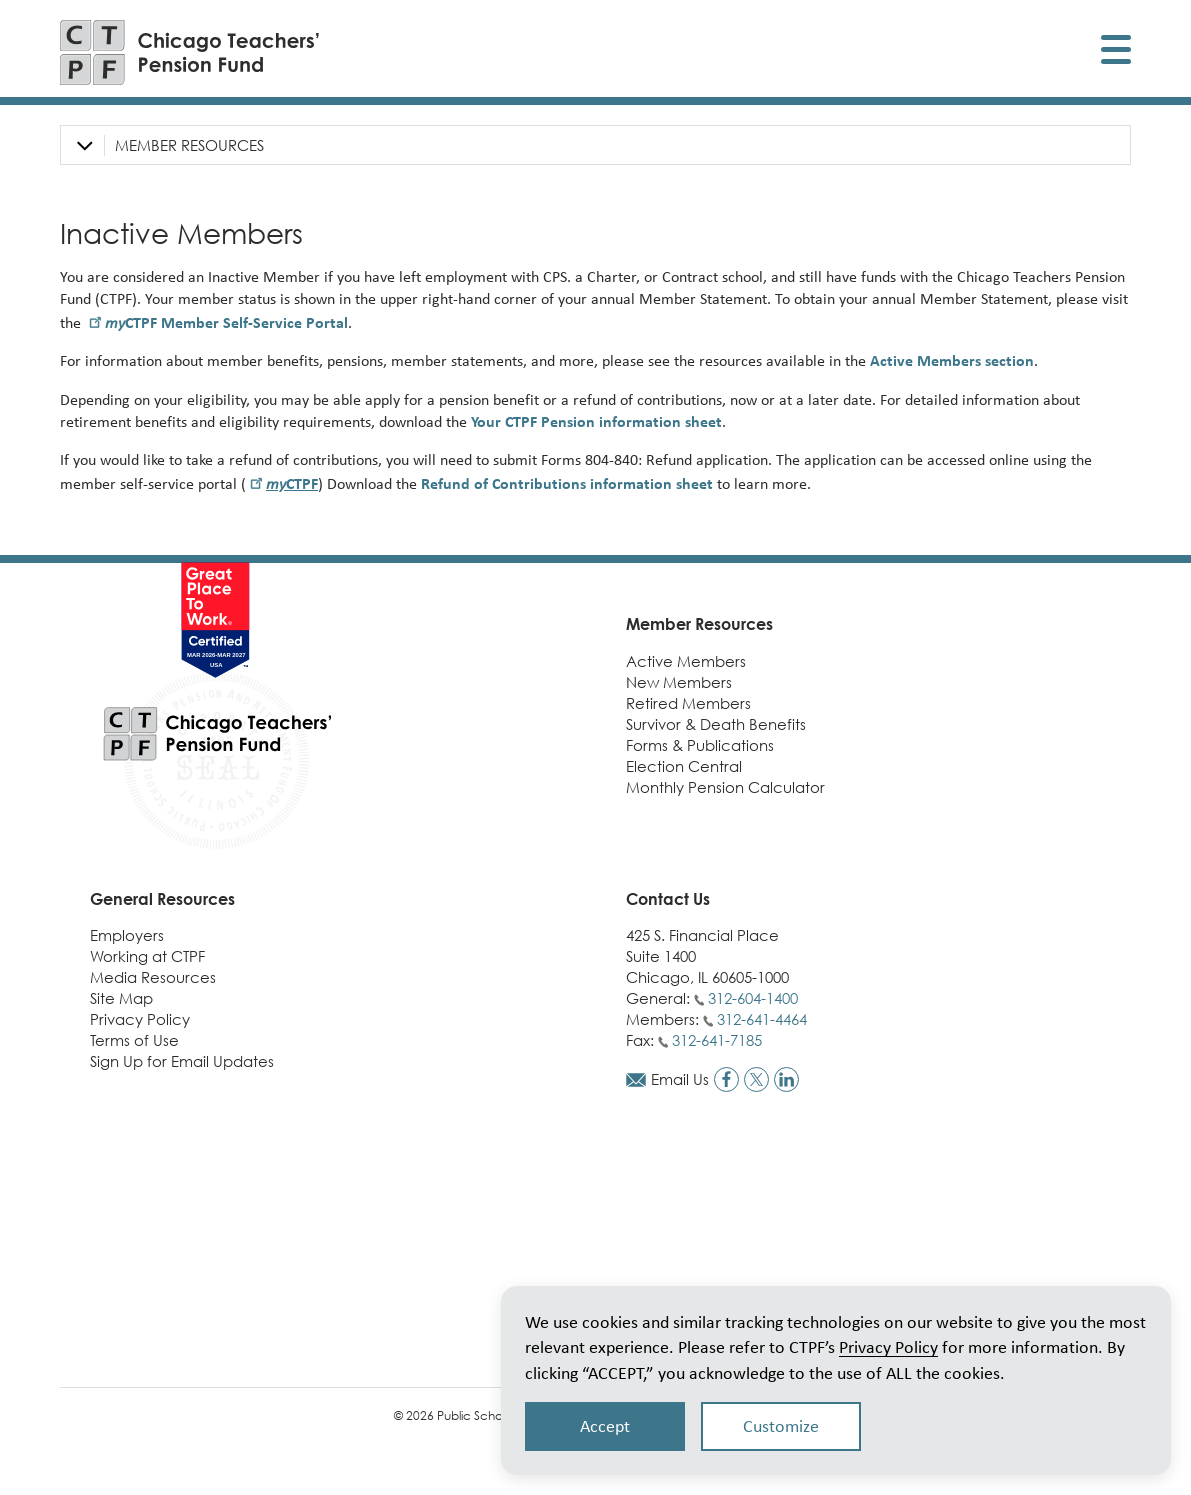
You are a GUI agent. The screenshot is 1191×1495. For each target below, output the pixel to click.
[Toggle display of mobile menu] (1116, 52)
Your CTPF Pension (596, 421)
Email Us (680, 1079)
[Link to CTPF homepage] (190, 52)
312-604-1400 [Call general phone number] (753, 998)
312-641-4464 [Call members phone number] (762, 1019)
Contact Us (668, 899)
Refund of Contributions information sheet (567, 483)
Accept (605, 1426)
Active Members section (952, 360)
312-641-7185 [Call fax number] (717, 1040)
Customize (781, 1426)
